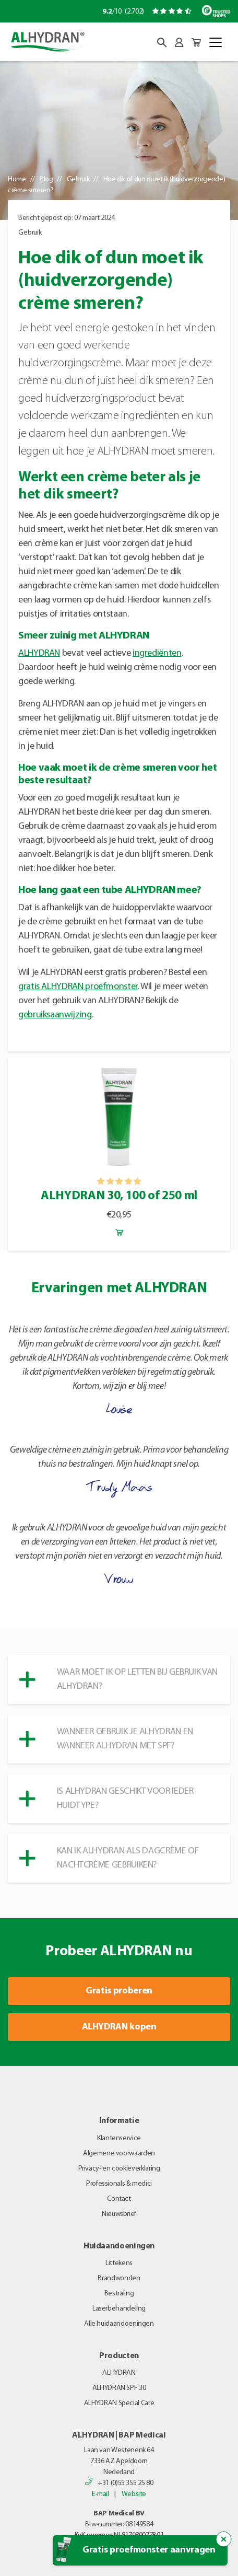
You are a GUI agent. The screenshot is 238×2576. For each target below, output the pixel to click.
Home (17, 179)
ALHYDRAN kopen (119, 2027)
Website (134, 2494)
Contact (118, 2199)
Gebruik (78, 179)
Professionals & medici (119, 2184)
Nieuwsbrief (119, 2214)
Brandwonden (119, 2278)
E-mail (100, 2494)
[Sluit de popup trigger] (224, 2539)
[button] (162, 42)
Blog (46, 179)
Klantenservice (119, 2138)
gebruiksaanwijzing (55, 1015)
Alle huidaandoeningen (118, 2324)
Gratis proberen (119, 1991)
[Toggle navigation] (215, 42)
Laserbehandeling (119, 2309)
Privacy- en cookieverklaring (119, 2169)
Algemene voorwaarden (119, 2153)
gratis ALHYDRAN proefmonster (78, 987)
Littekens (119, 2263)
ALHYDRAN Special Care (119, 2403)
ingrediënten (157, 653)
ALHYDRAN (39, 653)
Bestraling (119, 2293)
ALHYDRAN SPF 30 (119, 2388)
